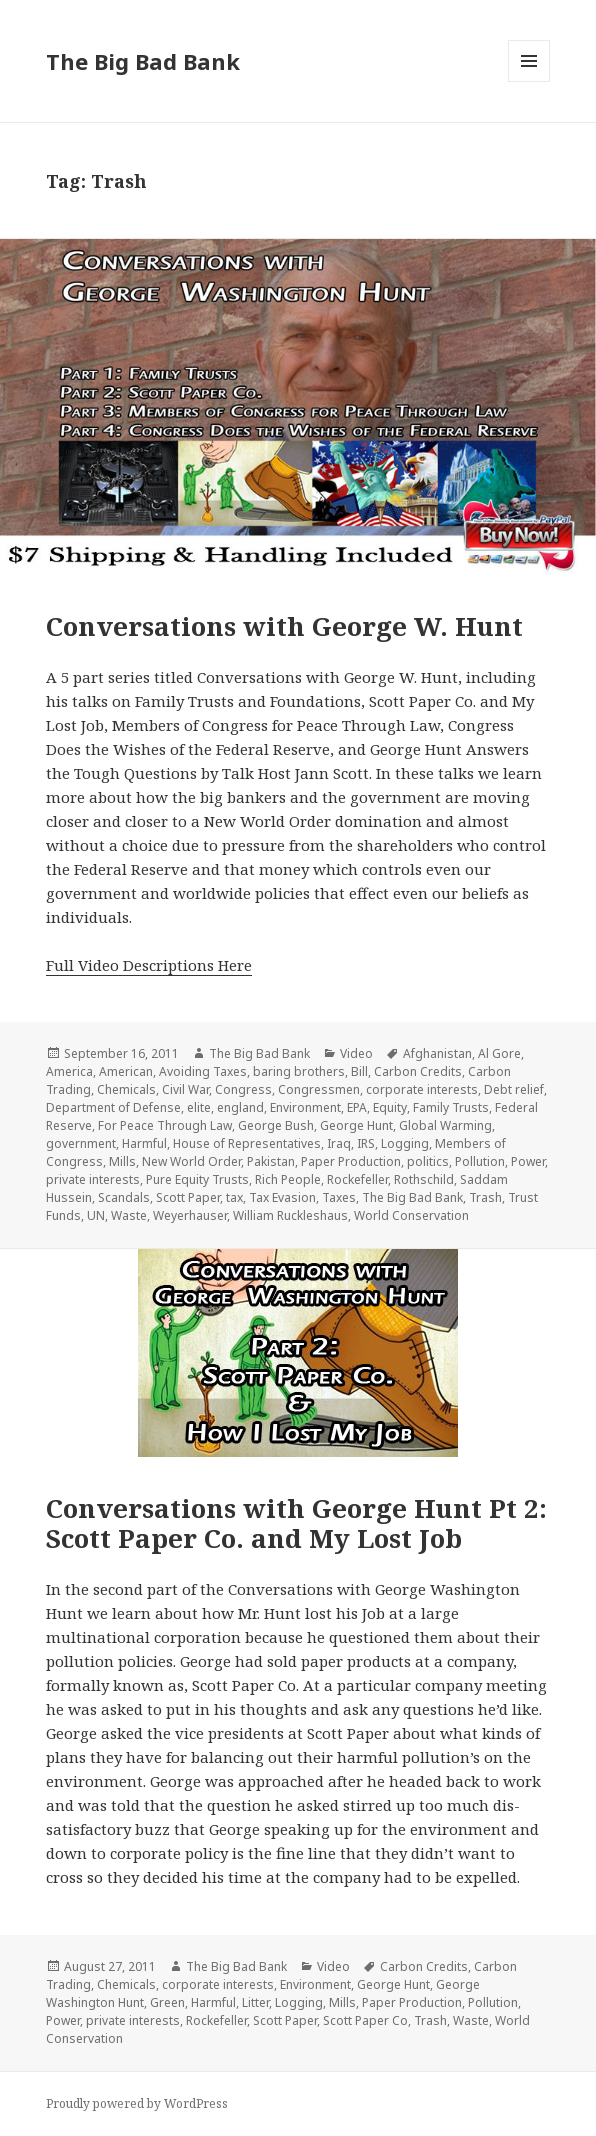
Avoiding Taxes (203, 1071)
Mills (122, 1161)
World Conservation (411, 1215)
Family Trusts (451, 1107)
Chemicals (126, 1089)
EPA (357, 1107)
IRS (366, 1143)
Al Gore (499, 1053)
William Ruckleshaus (290, 1215)
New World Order (191, 1161)
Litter (255, 2002)
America (69, 1071)
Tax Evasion (282, 1197)
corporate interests (422, 1089)
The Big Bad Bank (143, 61)
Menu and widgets (529, 81)
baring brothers (299, 1071)
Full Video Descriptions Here (149, 965)
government (81, 1143)
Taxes (339, 1197)
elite (199, 1107)
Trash (485, 1197)
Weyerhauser (190, 1215)
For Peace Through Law (165, 1125)
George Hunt (356, 1125)
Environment (305, 1107)
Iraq (339, 1143)
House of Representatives (247, 1143)
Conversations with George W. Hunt (284, 626)
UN (96, 1215)
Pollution (480, 1161)
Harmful (144, 1143)
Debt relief (514, 1089)
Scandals (124, 1197)
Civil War (185, 1089)
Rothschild (424, 1179)
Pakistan (271, 1161)
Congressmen (319, 1089)
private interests (93, 1179)
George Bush (276, 1125)
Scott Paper (188, 1197)
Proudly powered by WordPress (137, 2103)
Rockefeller (357, 1179)
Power (528, 1161)
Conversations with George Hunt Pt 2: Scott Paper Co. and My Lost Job (296, 1523)
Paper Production (351, 1161)
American (126, 1071)
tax (234, 1197)
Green (167, 2002)
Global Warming (445, 1125)
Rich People (288, 1179)
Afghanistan (437, 1053)
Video (356, 1053)
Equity (390, 1107)
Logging (405, 1143)
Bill (359, 1071)
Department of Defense (113, 1107)
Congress (243, 1089)
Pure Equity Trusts (197, 1179)
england (240, 1107)
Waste (129, 1215)
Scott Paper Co (365, 2020)
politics (428, 1161)
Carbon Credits (418, 1071)
